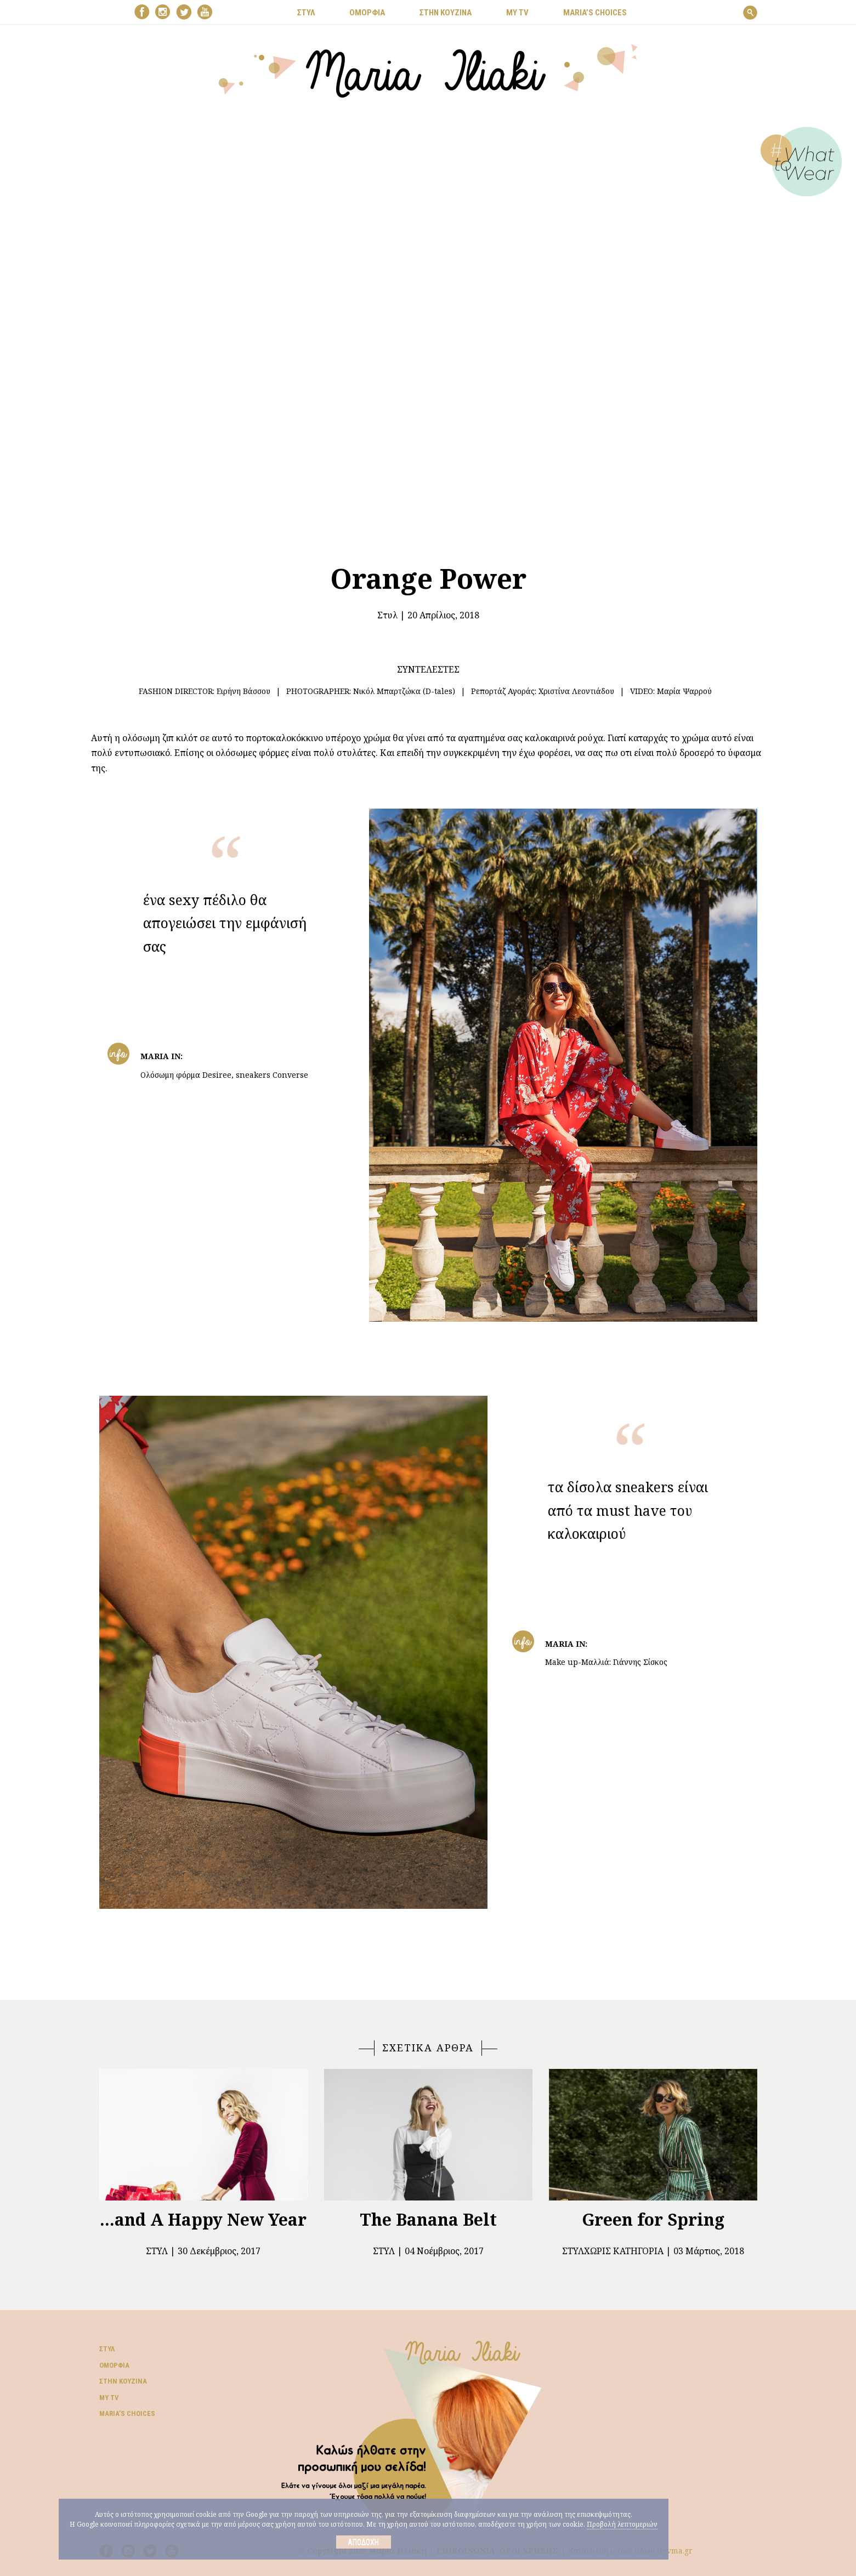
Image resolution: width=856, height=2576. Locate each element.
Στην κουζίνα (123, 2381)
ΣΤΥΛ (306, 13)
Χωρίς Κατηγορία (624, 2251)
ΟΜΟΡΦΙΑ (367, 13)
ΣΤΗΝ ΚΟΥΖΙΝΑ (446, 13)
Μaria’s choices (595, 13)
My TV (109, 2397)
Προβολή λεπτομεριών (622, 2524)
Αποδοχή (363, 2542)
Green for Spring (653, 2219)
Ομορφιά (114, 2365)
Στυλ (387, 615)
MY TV (517, 13)
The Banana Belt (428, 2219)
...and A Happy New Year (203, 2219)
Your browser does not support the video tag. (428, 323)
